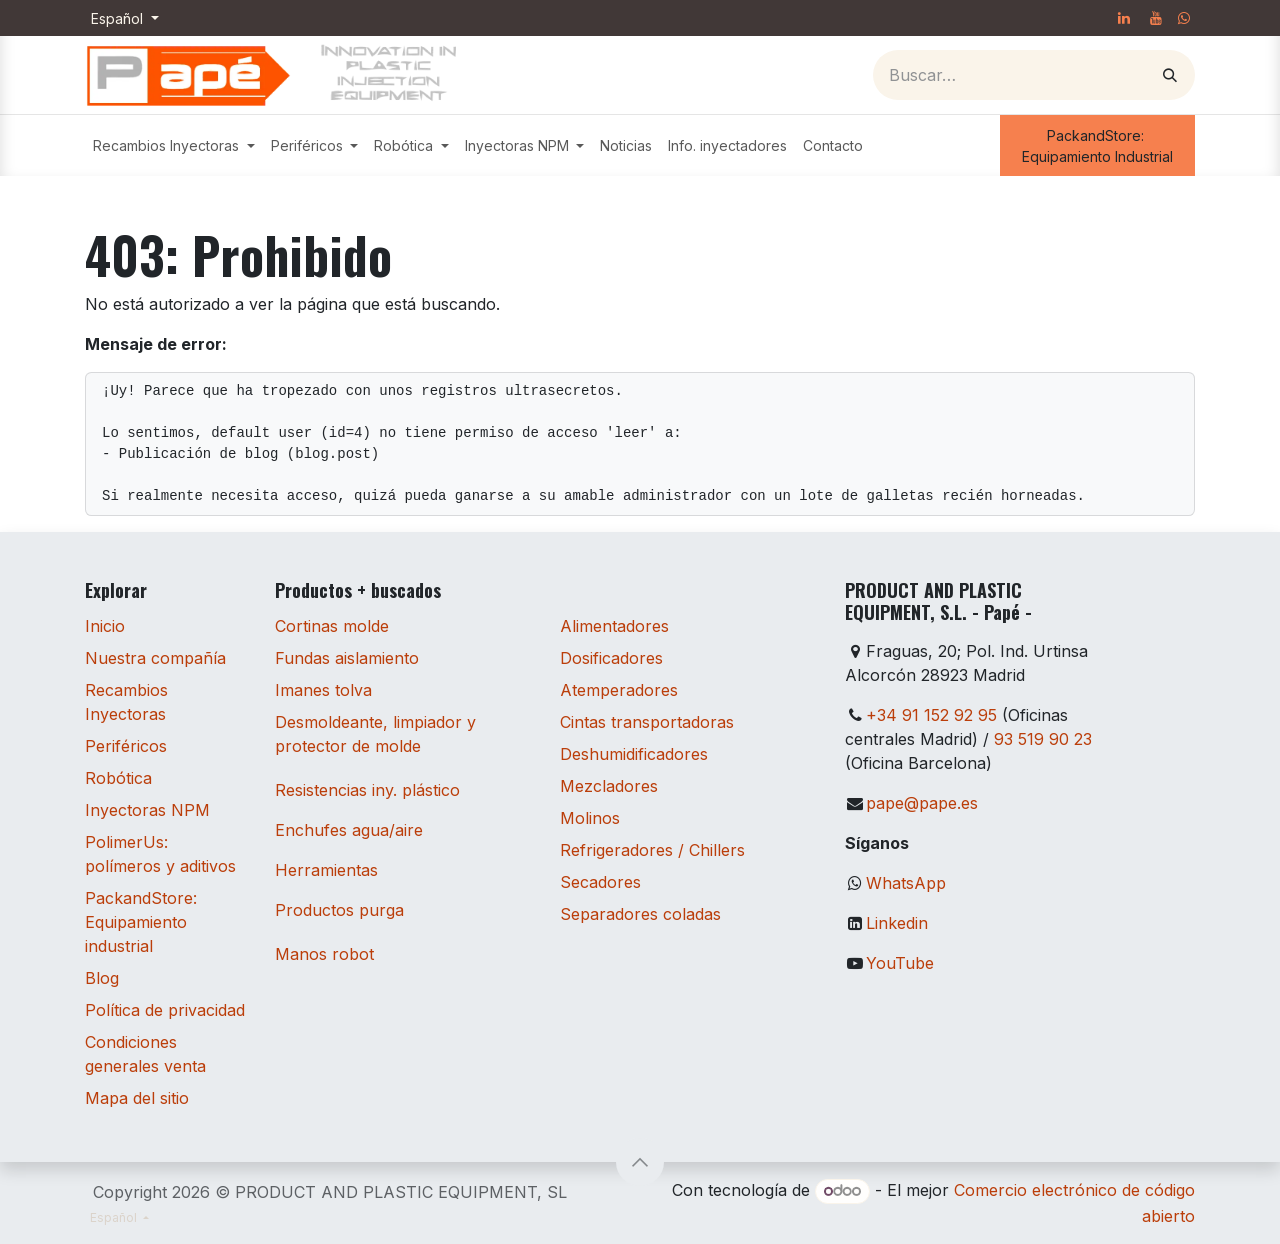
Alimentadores (614, 626)
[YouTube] (1156, 18)
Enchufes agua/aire (349, 830)
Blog (102, 978)
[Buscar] (1170, 75)
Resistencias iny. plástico (367, 790)
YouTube (900, 963)
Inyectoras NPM (147, 810)
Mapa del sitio (137, 1098)
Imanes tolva (323, 690)
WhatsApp (906, 883)
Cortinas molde (332, 626)
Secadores (600, 882)
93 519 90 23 (1043, 739)
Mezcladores (609, 786)
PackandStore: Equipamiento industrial (141, 922)
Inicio (105, 626)
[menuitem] (174, 145)
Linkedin (897, 923)
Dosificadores (611, 658)
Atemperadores (619, 690)
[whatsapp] (1184, 18)
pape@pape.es (922, 803)
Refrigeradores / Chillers (652, 850)
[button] (640, 1162)
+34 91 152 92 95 (931, 715)
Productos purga (339, 910)
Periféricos (126, 746)
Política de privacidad (165, 1010)
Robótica (118, 778)
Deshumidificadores (634, 754)
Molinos (590, 818)
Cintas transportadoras (647, 722)
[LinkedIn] (1124, 18)
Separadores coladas (640, 914)
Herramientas (326, 870)
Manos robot (324, 954)
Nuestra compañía (155, 658)
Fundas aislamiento (347, 658)
